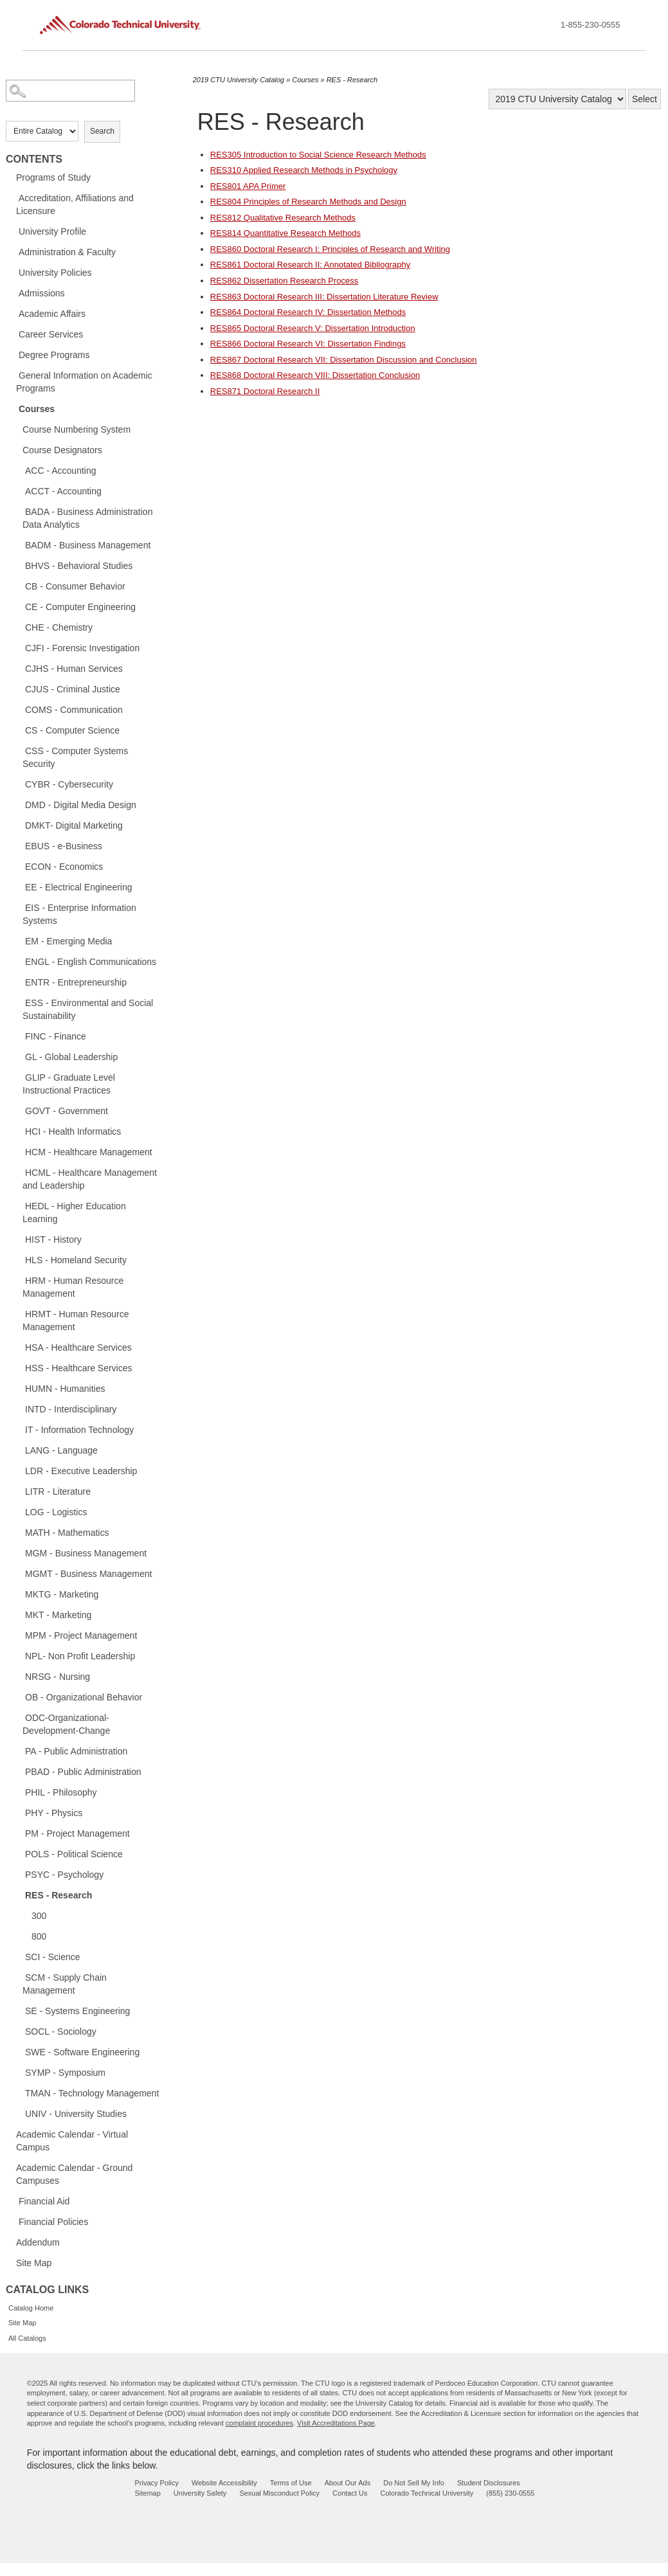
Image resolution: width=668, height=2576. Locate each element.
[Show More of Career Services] (12, 333)
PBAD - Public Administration (83, 1772)
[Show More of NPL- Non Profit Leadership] (18, 1655)
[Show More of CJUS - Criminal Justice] (18, 688)
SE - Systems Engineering (77, 2011)
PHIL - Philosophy (61, 1792)
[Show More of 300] (25, 1915)
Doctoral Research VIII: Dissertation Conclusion (315, 375)
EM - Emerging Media (68, 941)
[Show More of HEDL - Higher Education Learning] (18, 1205)
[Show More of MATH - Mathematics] (18, 1532)
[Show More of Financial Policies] (12, 2221)
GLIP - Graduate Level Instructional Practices (69, 1083)
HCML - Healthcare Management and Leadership (90, 1179)
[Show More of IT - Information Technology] (18, 1429)
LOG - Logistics (56, 1512)
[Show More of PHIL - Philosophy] (18, 1791)
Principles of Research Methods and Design (308, 201)
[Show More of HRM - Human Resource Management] (18, 1280)
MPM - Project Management (81, 1635)
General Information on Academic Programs (84, 381)
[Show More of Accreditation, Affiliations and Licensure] (12, 197)
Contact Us (349, 2493)
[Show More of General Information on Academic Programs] (12, 374)
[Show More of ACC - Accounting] (18, 470)
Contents (34, 159)
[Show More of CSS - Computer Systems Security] (18, 750)
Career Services (51, 334)
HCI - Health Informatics (73, 1131)
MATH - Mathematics (67, 1532)
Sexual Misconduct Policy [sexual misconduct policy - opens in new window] (279, 2493)
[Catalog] (557, 99)
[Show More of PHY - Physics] (18, 1812)
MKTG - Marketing (61, 1594)
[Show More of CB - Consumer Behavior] (18, 585)
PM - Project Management (77, 1833)
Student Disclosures (488, 2483)
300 (39, 1916)
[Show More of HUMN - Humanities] (18, 1388)
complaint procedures (259, 2423)
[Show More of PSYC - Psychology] (18, 1874)
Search (102, 131)
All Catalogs (27, 2338)
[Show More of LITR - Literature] (18, 1490)
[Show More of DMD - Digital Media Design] (18, 804)
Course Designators (62, 450)
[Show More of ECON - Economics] (18, 866)
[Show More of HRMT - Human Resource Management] (18, 1313)
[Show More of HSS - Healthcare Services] (18, 1367)
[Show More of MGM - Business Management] (18, 1552)
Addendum (38, 2242)
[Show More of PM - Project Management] (18, 1832)
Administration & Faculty (67, 252)
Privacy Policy (156, 2483)
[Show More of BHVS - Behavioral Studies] (18, 565)
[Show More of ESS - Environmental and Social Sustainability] (18, 1002)
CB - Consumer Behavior (75, 586)
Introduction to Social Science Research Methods (318, 154)
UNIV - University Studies (76, 2114)
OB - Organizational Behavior (83, 1697)
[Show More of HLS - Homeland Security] (18, 1259)
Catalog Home (30, 2308)
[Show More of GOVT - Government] (18, 1110)
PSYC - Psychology (64, 1874)
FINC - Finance (55, 1036)
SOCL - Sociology (60, 2031)
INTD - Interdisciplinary (70, 1409)
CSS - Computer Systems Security (75, 757)
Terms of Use (291, 2483)
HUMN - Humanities (65, 1388)
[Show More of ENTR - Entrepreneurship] (18, 981)
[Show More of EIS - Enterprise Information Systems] (18, 907)
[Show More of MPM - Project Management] (18, 1634)
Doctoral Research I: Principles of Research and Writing (330, 249)
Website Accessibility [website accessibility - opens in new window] (224, 2483)
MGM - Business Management (86, 1553)
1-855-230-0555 (590, 25)
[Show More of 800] (25, 1935)
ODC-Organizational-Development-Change (66, 1724)
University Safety (200, 2493)
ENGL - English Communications (90, 962)
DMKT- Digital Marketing (74, 825)
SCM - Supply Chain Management (65, 1983)
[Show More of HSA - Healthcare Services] (18, 1346)
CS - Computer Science (72, 730)
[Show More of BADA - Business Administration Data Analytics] (18, 511)
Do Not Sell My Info (413, 2483)
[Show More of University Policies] (12, 272)
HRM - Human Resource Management (73, 1287)
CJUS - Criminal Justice (72, 689)
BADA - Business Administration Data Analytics (87, 518)
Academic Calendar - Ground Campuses (74, 2174)
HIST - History (53, 1239)
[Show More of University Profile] (12, 230)
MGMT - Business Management (88, 1574)
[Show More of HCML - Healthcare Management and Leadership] (18, 1172)
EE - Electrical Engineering (78, 887)
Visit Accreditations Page (336, 2423)
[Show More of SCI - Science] (18, 1956)
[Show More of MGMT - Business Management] (18, 1573)
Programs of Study (53, 177)
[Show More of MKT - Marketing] (18, 1614)
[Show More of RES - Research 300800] (18, 1894)
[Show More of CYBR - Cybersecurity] (18, 783)
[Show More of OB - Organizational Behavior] (18, 1696)
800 (39, 1936)
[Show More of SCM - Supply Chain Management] (18, 1976)
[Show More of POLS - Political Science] (18, 1853)
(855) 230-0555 (510, 2493)
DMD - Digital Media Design (80, 805)
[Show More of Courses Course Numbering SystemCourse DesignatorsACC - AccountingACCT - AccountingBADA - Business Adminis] (12, 408)
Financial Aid (44, 2201)
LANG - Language (61, 1450)
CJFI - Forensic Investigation (82, 648)
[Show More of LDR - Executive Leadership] (18, 1470)
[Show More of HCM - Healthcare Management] (18, 1151)
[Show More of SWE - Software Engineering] (18, 2051)
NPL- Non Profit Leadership (80, 1656)
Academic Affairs (52, 314)
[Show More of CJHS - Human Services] (18, 668)
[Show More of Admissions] (12, 292)
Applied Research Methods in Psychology (303, 170)
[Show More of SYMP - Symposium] (18, 2072)
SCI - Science (52, 1957)
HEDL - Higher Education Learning (74, 1212)
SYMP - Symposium (65, 2072)
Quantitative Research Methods (285, 233)
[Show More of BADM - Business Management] (18, 544)
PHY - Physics (53, 1813)
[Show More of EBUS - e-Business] (18, 845)
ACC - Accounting (60, 470)
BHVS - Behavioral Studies (78, 566)
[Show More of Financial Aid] (12, 2200)
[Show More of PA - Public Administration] (18, 1750)
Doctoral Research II (265, 391)
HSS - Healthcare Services (78, 1368)
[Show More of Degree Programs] (12, 354)
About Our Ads (348, 2483)
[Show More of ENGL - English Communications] (18, 961)
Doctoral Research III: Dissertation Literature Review (324, 297)
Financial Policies (53, 2222)
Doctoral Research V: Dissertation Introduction (312, 328)
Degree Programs (54, 355)
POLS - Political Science (74, 1854)
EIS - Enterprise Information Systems (79, 914)
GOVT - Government (66, 1111)
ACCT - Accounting (63, 491)
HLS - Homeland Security (76, 1260)
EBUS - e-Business (63, 846)
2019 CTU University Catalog (238, 80)
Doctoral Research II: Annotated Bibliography (310, 264)
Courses (37, 409)
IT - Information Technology (79, 1430)
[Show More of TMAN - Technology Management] (18, 2092)
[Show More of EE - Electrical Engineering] (18, 886)
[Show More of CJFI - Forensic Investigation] (18, 647)
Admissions (42, 293)
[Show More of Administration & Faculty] (12, 251)
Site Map (33, 2263)
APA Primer (248, 186)
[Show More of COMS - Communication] (18, 709)
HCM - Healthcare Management (88, 1152)
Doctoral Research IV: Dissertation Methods (308, 312)
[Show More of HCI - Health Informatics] (18, 1130)
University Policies (55, 272)
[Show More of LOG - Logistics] (18, 1511)
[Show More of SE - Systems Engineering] (18, 2010)
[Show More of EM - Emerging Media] (18, 940)
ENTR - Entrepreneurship (76, 982)
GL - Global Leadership (71, 1057)
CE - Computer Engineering (80, 607)
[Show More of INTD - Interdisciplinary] (18, 1408)
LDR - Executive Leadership (81, 1471)
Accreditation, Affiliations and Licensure (75, 204)
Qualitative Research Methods (283, 217)
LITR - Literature (58, 1491)
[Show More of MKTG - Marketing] (18, 1593)
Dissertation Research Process (284, 280)
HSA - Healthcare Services (78, 1347)
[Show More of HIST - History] (18, 1238)
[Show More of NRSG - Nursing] (18, 1676)
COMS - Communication (74, 710)
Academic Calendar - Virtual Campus (72, 2140)
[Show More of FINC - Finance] (18, 1035)
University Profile (52, 231)
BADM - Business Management (87, 545)
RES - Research (58, 1895)
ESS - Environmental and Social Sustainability (88, 1009)
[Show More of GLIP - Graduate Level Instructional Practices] (18, 1076)
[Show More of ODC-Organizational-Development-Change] (18, 1717)
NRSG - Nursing (57, 1676)
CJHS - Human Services (74, 668)
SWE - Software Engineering (82, 2052)
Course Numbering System (77, 429)
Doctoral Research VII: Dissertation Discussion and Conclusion (343, 360)
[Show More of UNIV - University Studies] (18, 2113)
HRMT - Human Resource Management (76, 1320)
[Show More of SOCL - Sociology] (18, 2030)
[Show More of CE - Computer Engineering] (18, 606)
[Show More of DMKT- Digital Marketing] (18, 824)
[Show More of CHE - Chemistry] (18, 626)
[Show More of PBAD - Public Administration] (18, 1771)
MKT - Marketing (58, 1615)
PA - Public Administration (76, 1751)
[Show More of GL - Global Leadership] (18, 1056)
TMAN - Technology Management (92, 2093)
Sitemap (147, 2493)
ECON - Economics (64, 866)
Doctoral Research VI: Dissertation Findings (308, 343)
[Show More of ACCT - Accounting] (18, 490)
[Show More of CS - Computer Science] (18, 729)
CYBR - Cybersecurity (69, 784)
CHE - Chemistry (59, 627)
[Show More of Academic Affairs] (12, 313)
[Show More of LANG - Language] (18, 1449)
